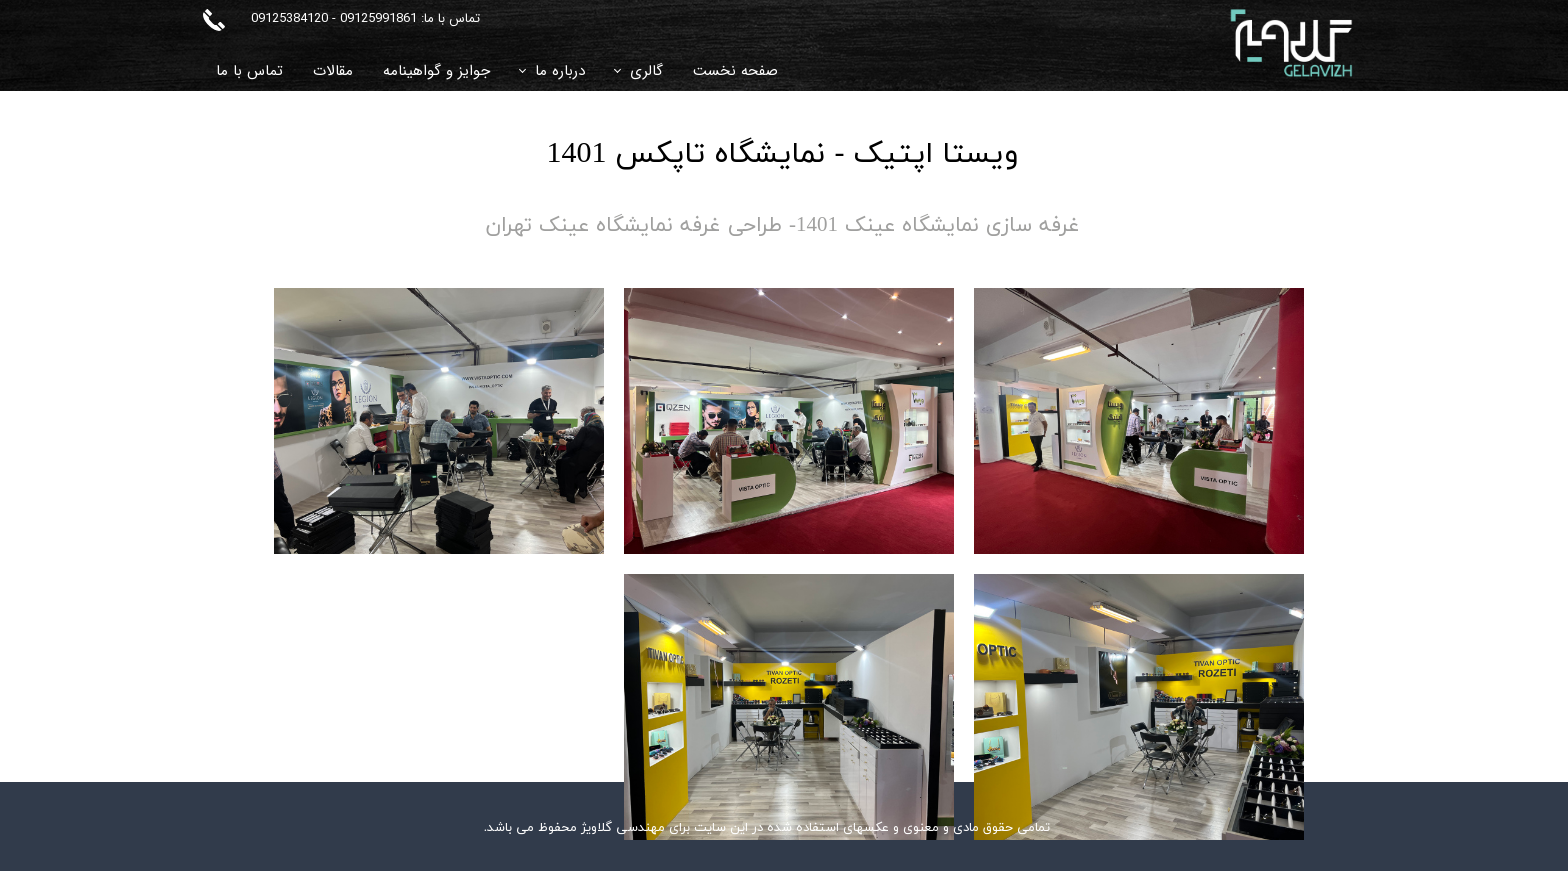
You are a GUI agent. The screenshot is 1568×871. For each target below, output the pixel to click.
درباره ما (560, 71)
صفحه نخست (735, 71)
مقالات (333, 71)
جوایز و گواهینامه (436, 71)
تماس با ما (249, 71)
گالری (646, 71)
